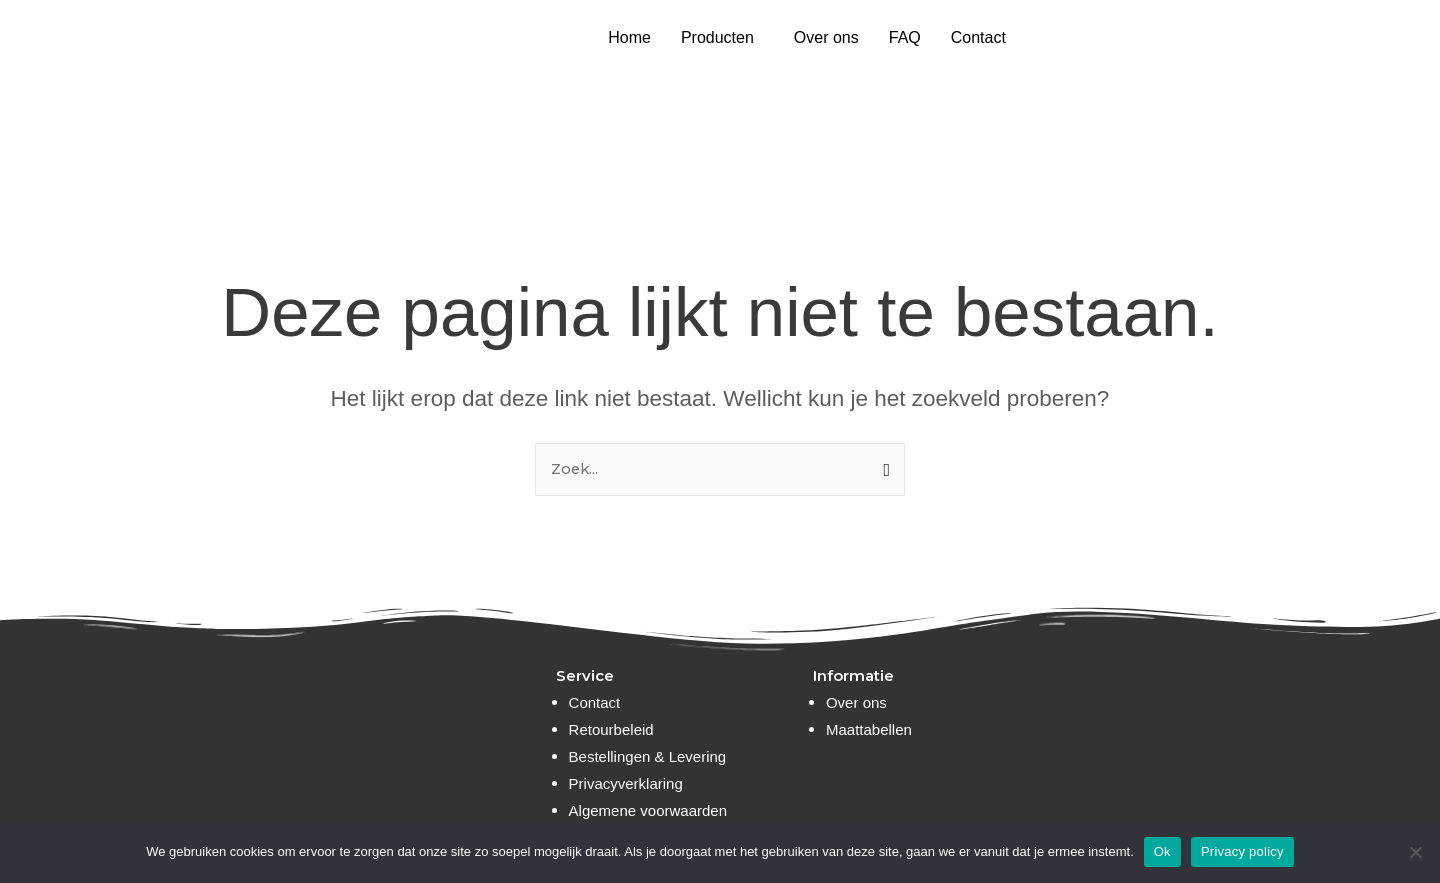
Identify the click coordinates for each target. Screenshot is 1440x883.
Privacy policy (1242, 851)
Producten (717, 37)
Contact (978, 37)
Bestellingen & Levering (648, 756)
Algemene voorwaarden (648, 810)
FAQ (905, 37)
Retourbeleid (611, 729)
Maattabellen (869, 729)
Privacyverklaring (626, 783)
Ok (1162, 851)
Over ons (826, 37)
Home (629, 37)
